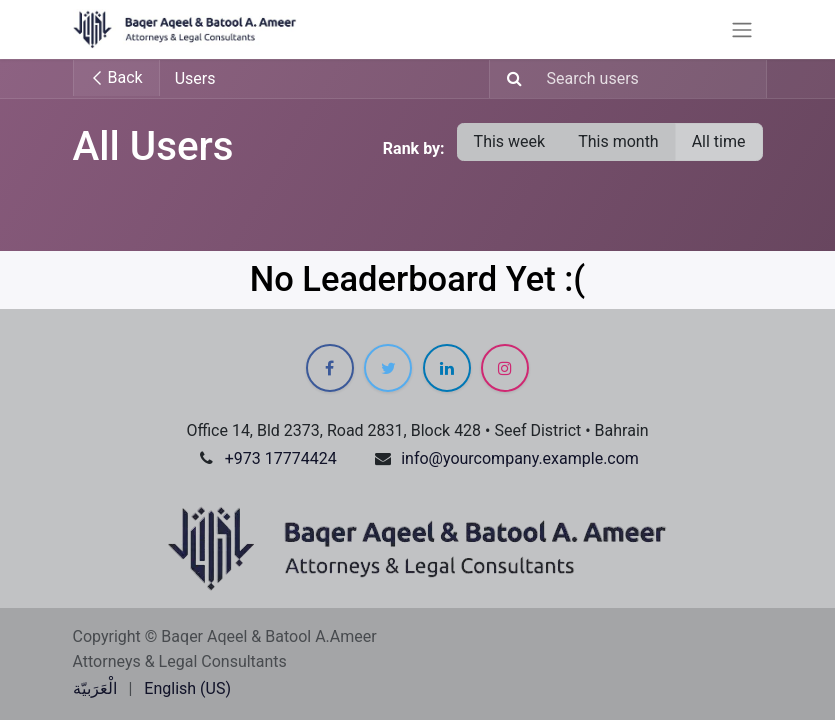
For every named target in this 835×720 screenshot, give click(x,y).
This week (510, 141)
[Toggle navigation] (742, 29)
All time (719, 141)
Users (195, 78)
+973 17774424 (281, 458)
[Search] (508, 79)
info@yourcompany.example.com (520, 458)
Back (116, 77)
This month (618, 141)
